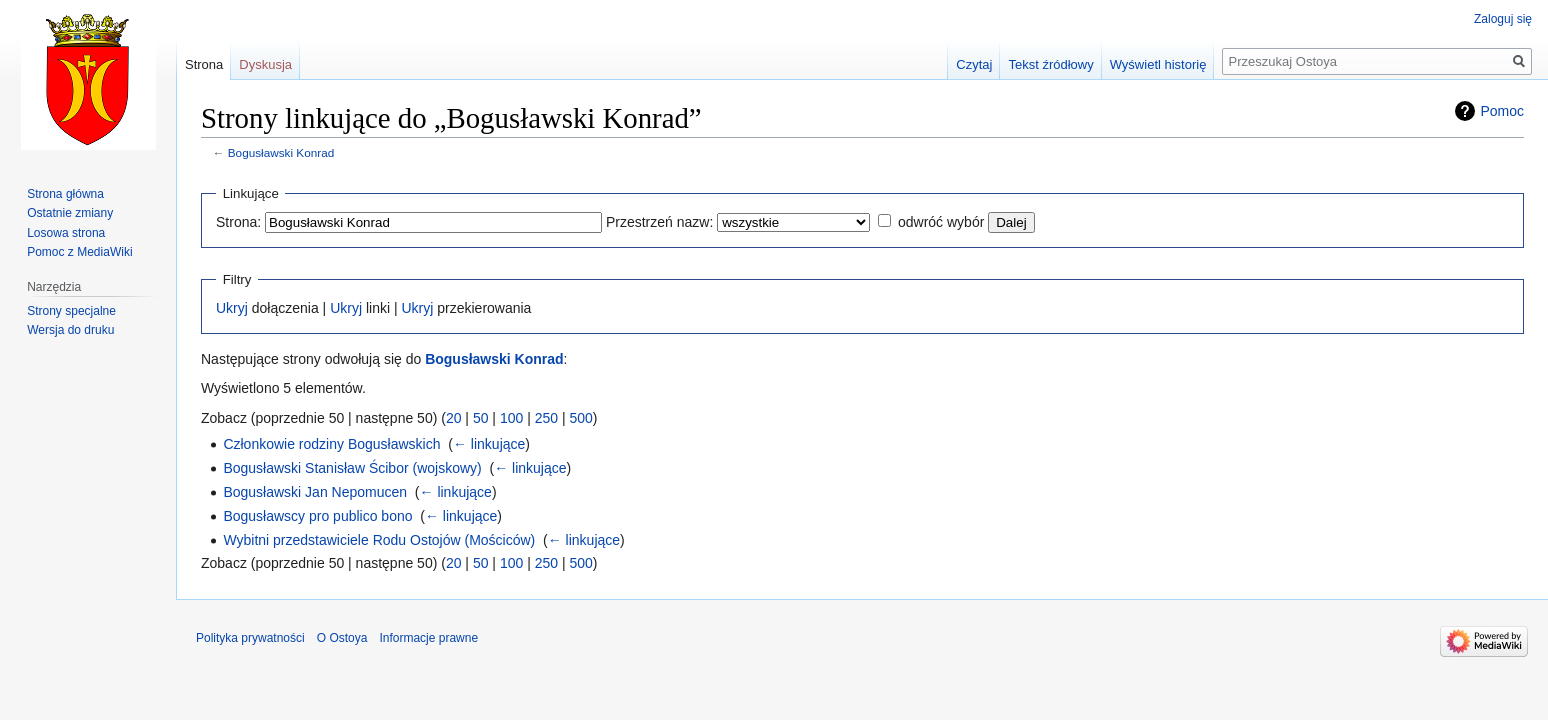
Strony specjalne (71, 311)
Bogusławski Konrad (281, 152)
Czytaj (974, 64)
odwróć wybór (941, 222)
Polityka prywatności (250, 638)
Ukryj (232, 308)
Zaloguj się (1503, 19)
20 (454, 418)
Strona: (238, 222)
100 (511, 418)
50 (481, 418)
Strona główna (65, 194)
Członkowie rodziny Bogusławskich (331, 444)
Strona (204, 64)
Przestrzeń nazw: (659, 222)
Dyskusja (265, 64)
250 (546, 418)
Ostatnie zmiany (70, 213)
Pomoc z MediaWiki (79, 252)
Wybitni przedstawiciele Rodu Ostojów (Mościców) (379, 540)
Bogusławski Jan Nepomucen (315, 492)
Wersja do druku (70, 330)
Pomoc (1502, 111)
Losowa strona (66, 233)
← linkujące (489, 444)
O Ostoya (342, 638)
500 (580, 418)
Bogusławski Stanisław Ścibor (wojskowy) (352, 468)
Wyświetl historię (1158, 64)
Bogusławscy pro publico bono (317, 516)
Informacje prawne (428, 638)
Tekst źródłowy (1050, 64)
